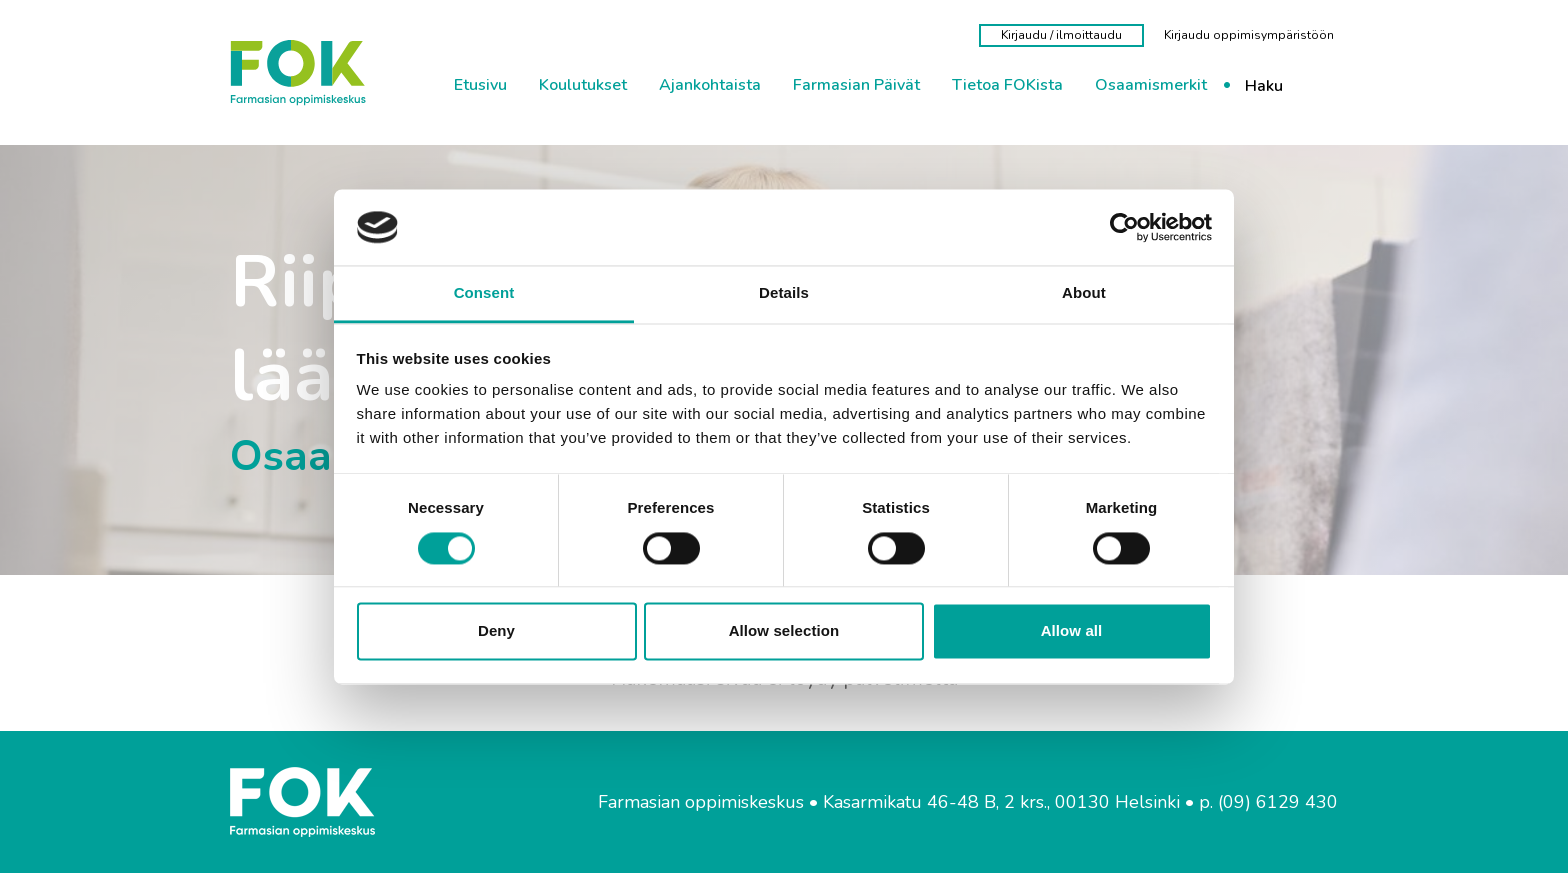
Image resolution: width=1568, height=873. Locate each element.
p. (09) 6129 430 (1268, 802)
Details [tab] (784, 293)
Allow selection (784, 631)
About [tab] (1084, 293)
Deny (496, 631)
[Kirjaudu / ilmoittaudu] (1061, 35)
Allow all (1072, 631)
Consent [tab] (484, 293)
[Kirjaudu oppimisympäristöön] (1249, 35)
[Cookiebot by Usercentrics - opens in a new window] (1124, 227)
